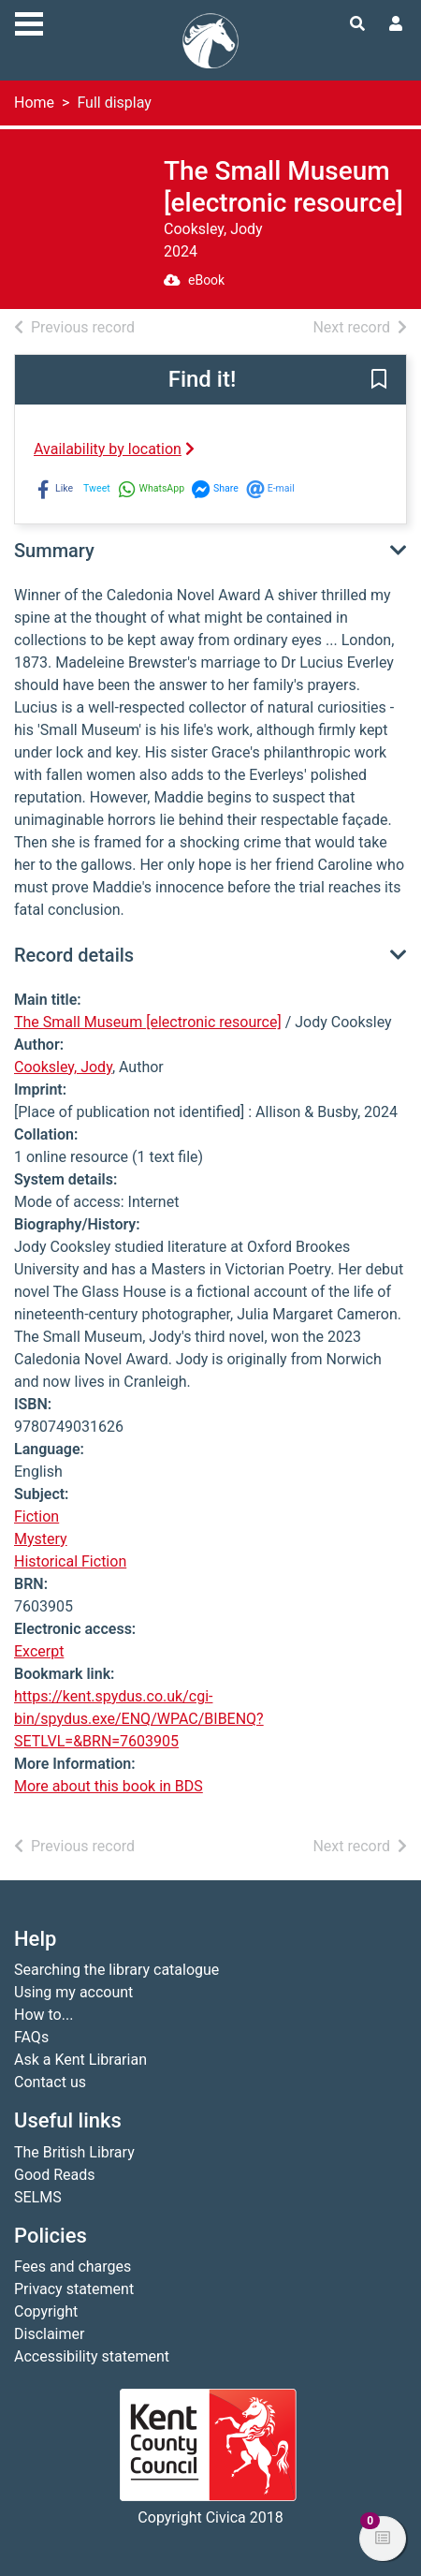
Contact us (50, 2082)
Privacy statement (74, 2289)
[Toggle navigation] (29, 21)
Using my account (73, 1992)
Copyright (46, 2311)
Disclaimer (49, 2334)
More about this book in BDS (108, 1786)
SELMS (38, 2197)
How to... (43, 2015)
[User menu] (396, 24)
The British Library (74, 2152)
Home (34, 102)
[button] (378, 381)
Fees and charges (72, 2266)
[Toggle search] (357, 24)
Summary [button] (54, 550)
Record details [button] (74, 955)
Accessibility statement (91, 2356)
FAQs (31, 2037)
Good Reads (54, 2175)
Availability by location (114, 449)
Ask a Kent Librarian (80, 2059)
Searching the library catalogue (116, 1970)
